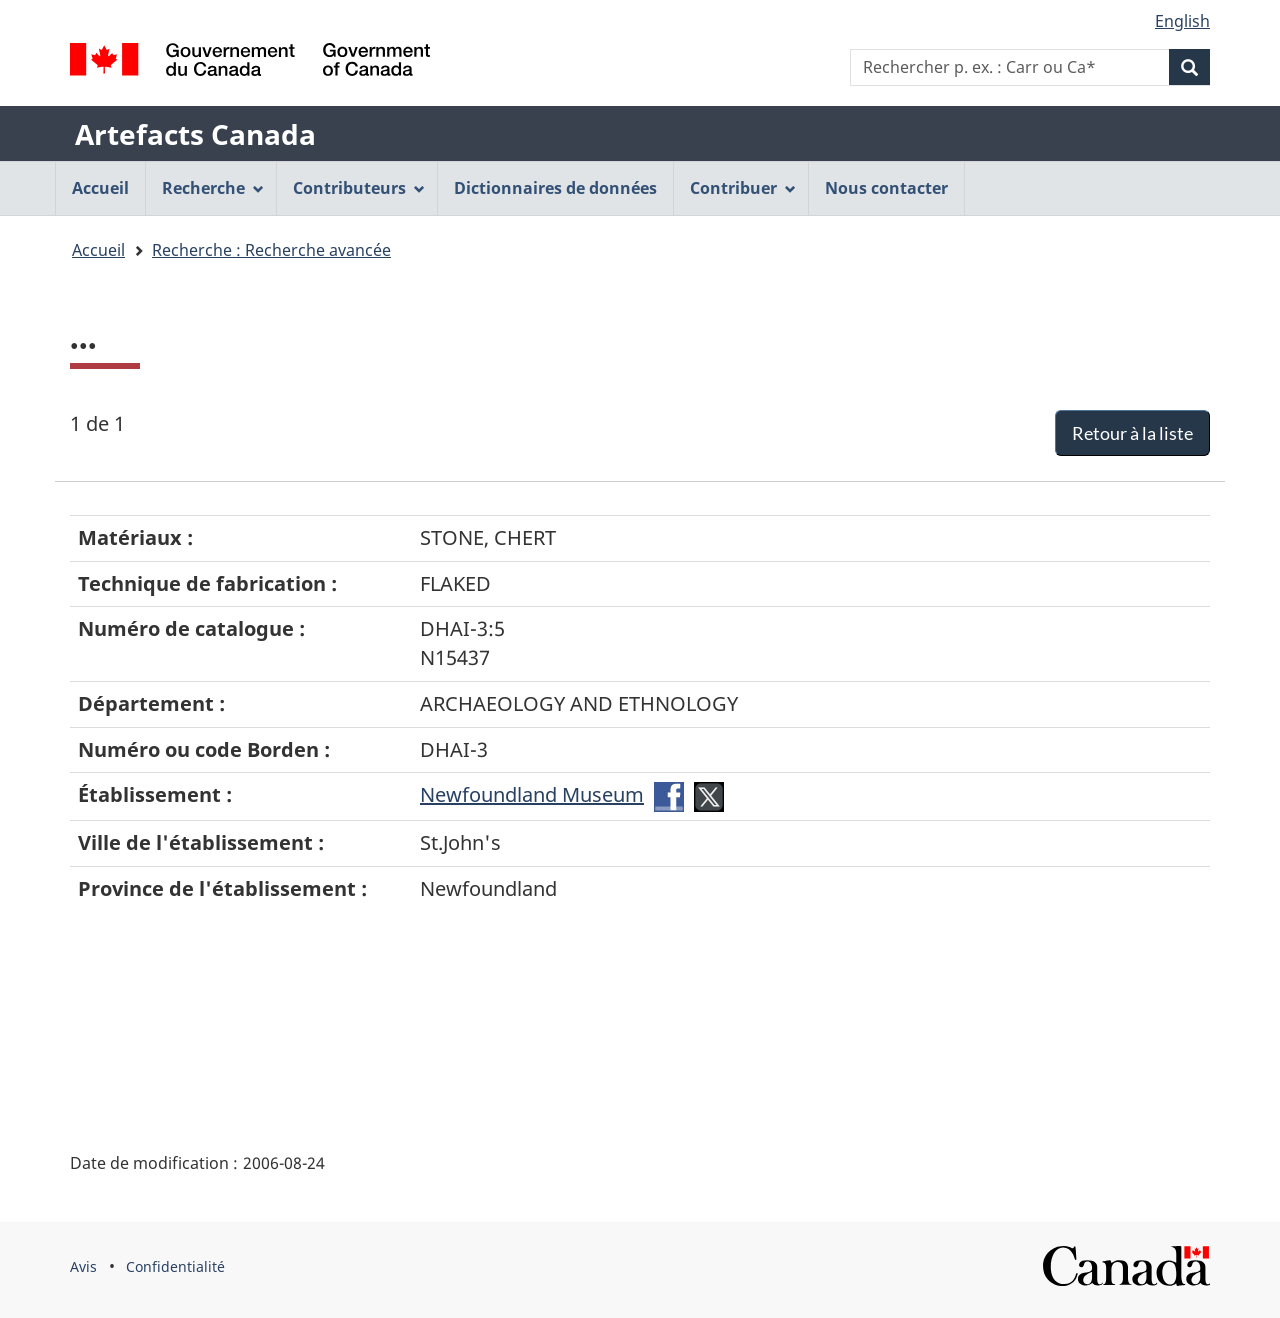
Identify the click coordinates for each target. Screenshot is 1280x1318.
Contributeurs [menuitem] (359, 188)
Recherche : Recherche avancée (271, 250)
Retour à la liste (1132, 433)
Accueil (98, 250)
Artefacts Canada (195, 134)
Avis (83, 1266)
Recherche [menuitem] (213, 188)
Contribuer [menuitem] (743, 188)
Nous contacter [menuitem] (886, 188)
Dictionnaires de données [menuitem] (555, 188)
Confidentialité (175, 1266)
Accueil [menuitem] (100, 188)
